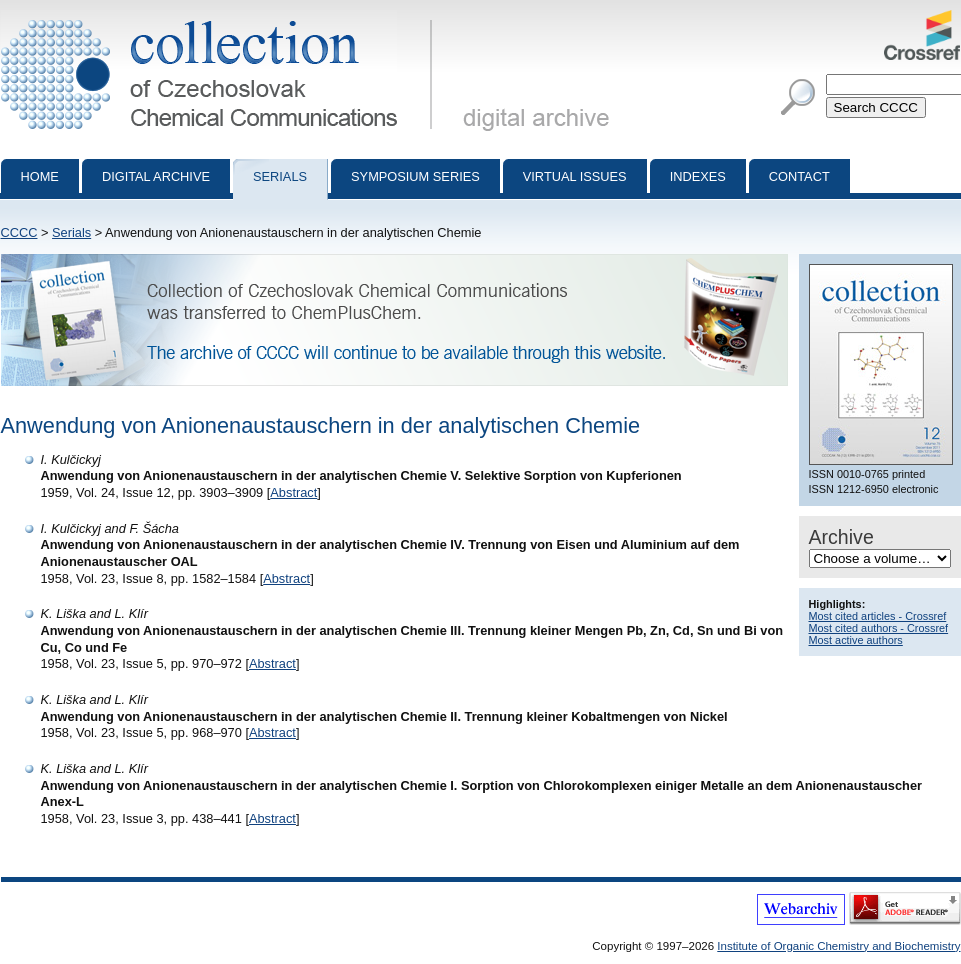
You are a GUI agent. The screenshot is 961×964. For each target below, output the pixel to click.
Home (40, 176)
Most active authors (856, 640)
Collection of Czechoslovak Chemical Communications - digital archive (220, 18)
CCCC (19, 232)
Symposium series (415, 176)
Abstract (293, 492)
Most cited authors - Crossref (879, 628)
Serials (280, 176)
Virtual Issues (575, 176)
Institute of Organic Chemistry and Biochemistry (838, 946)
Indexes (698, 176)
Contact (799, 176)
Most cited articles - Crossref (878, 616)
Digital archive (156, 176)
